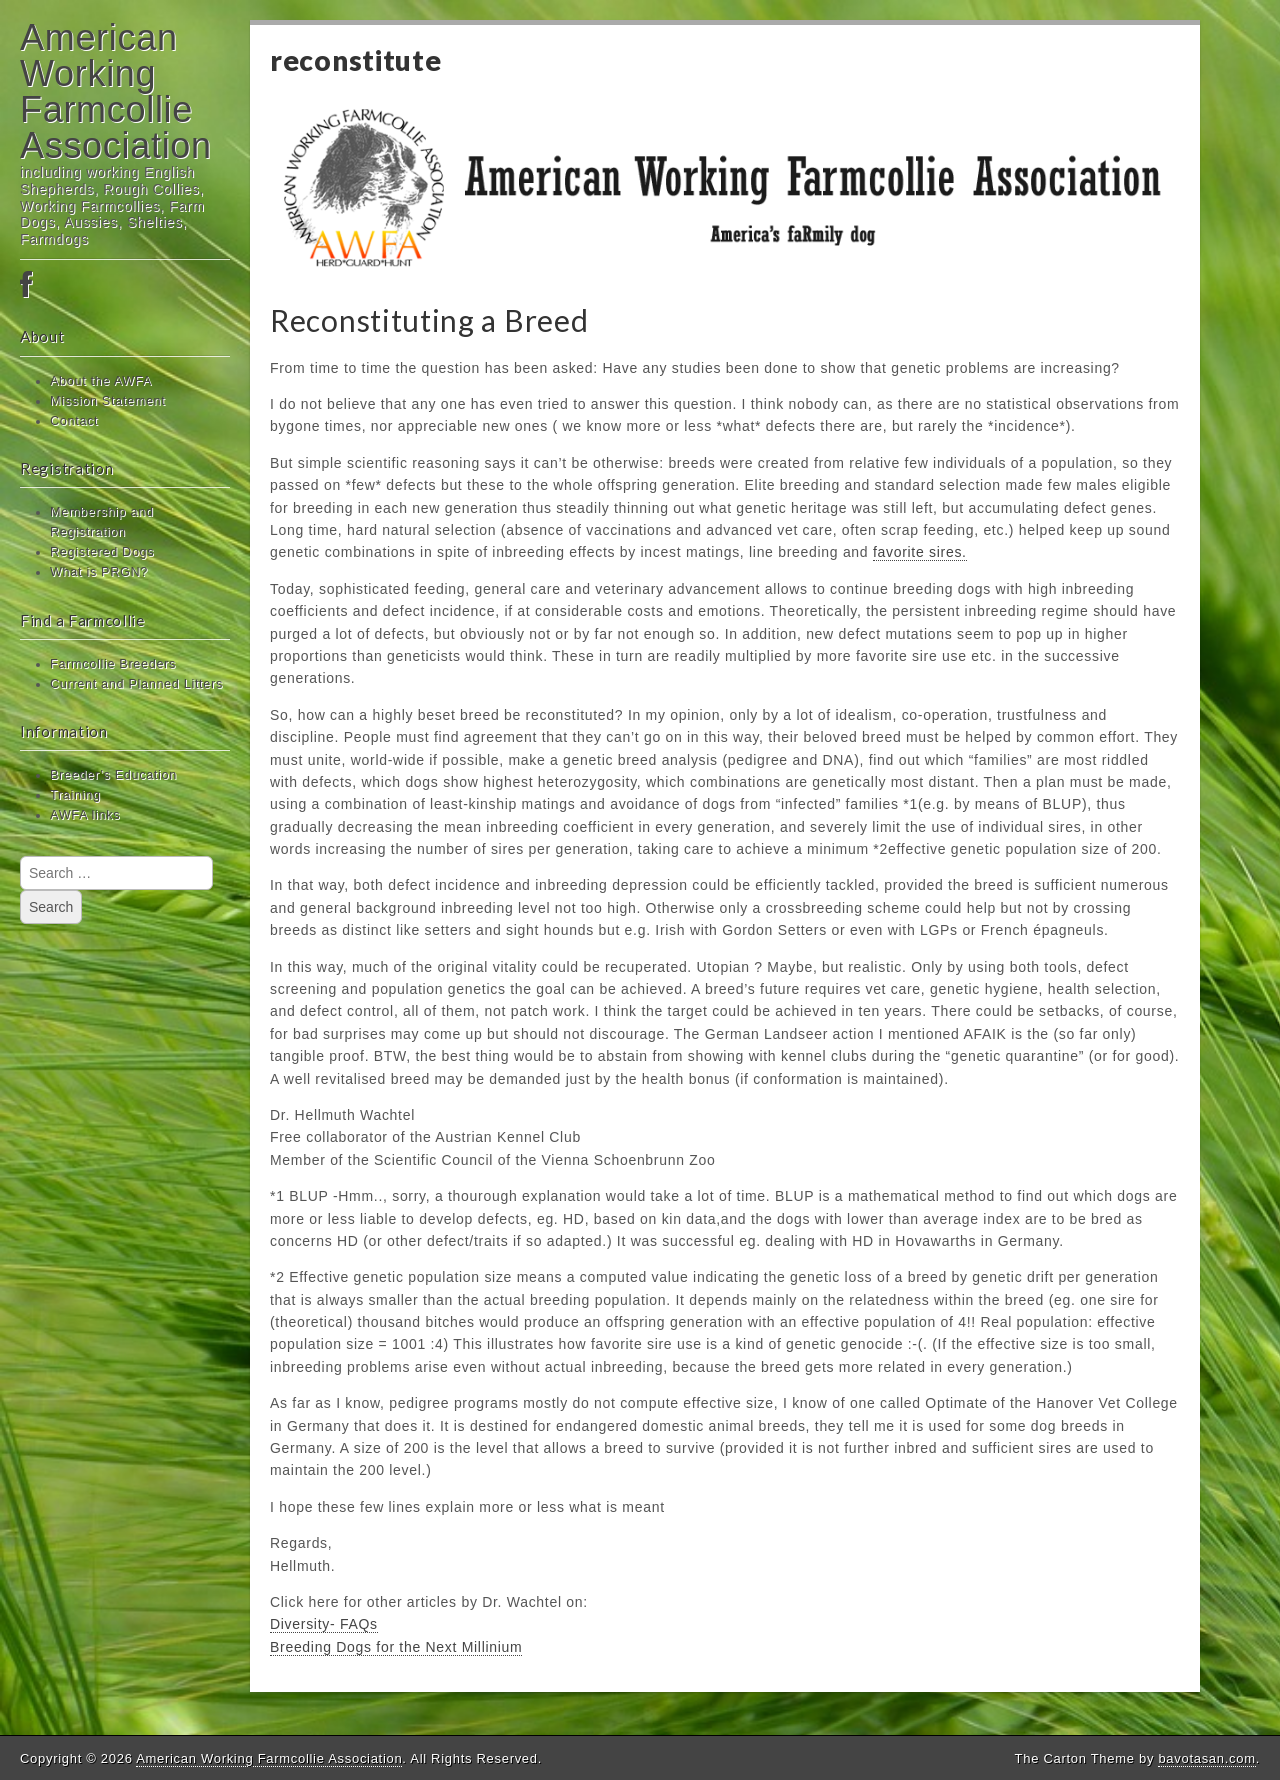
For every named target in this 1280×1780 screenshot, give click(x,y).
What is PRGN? (99, 572)
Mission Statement (108, 401)
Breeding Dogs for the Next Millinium (396, 1647)
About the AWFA (101, 381)
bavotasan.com (1206, 1758)
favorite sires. (920, 552)
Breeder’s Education (113, 775)
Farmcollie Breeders (113, 664)
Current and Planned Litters (136, 684)
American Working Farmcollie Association (116, 91)
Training (75, 795)
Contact (74, 421)
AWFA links (85, 815)
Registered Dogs (102, 552)
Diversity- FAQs (324, 1624)
